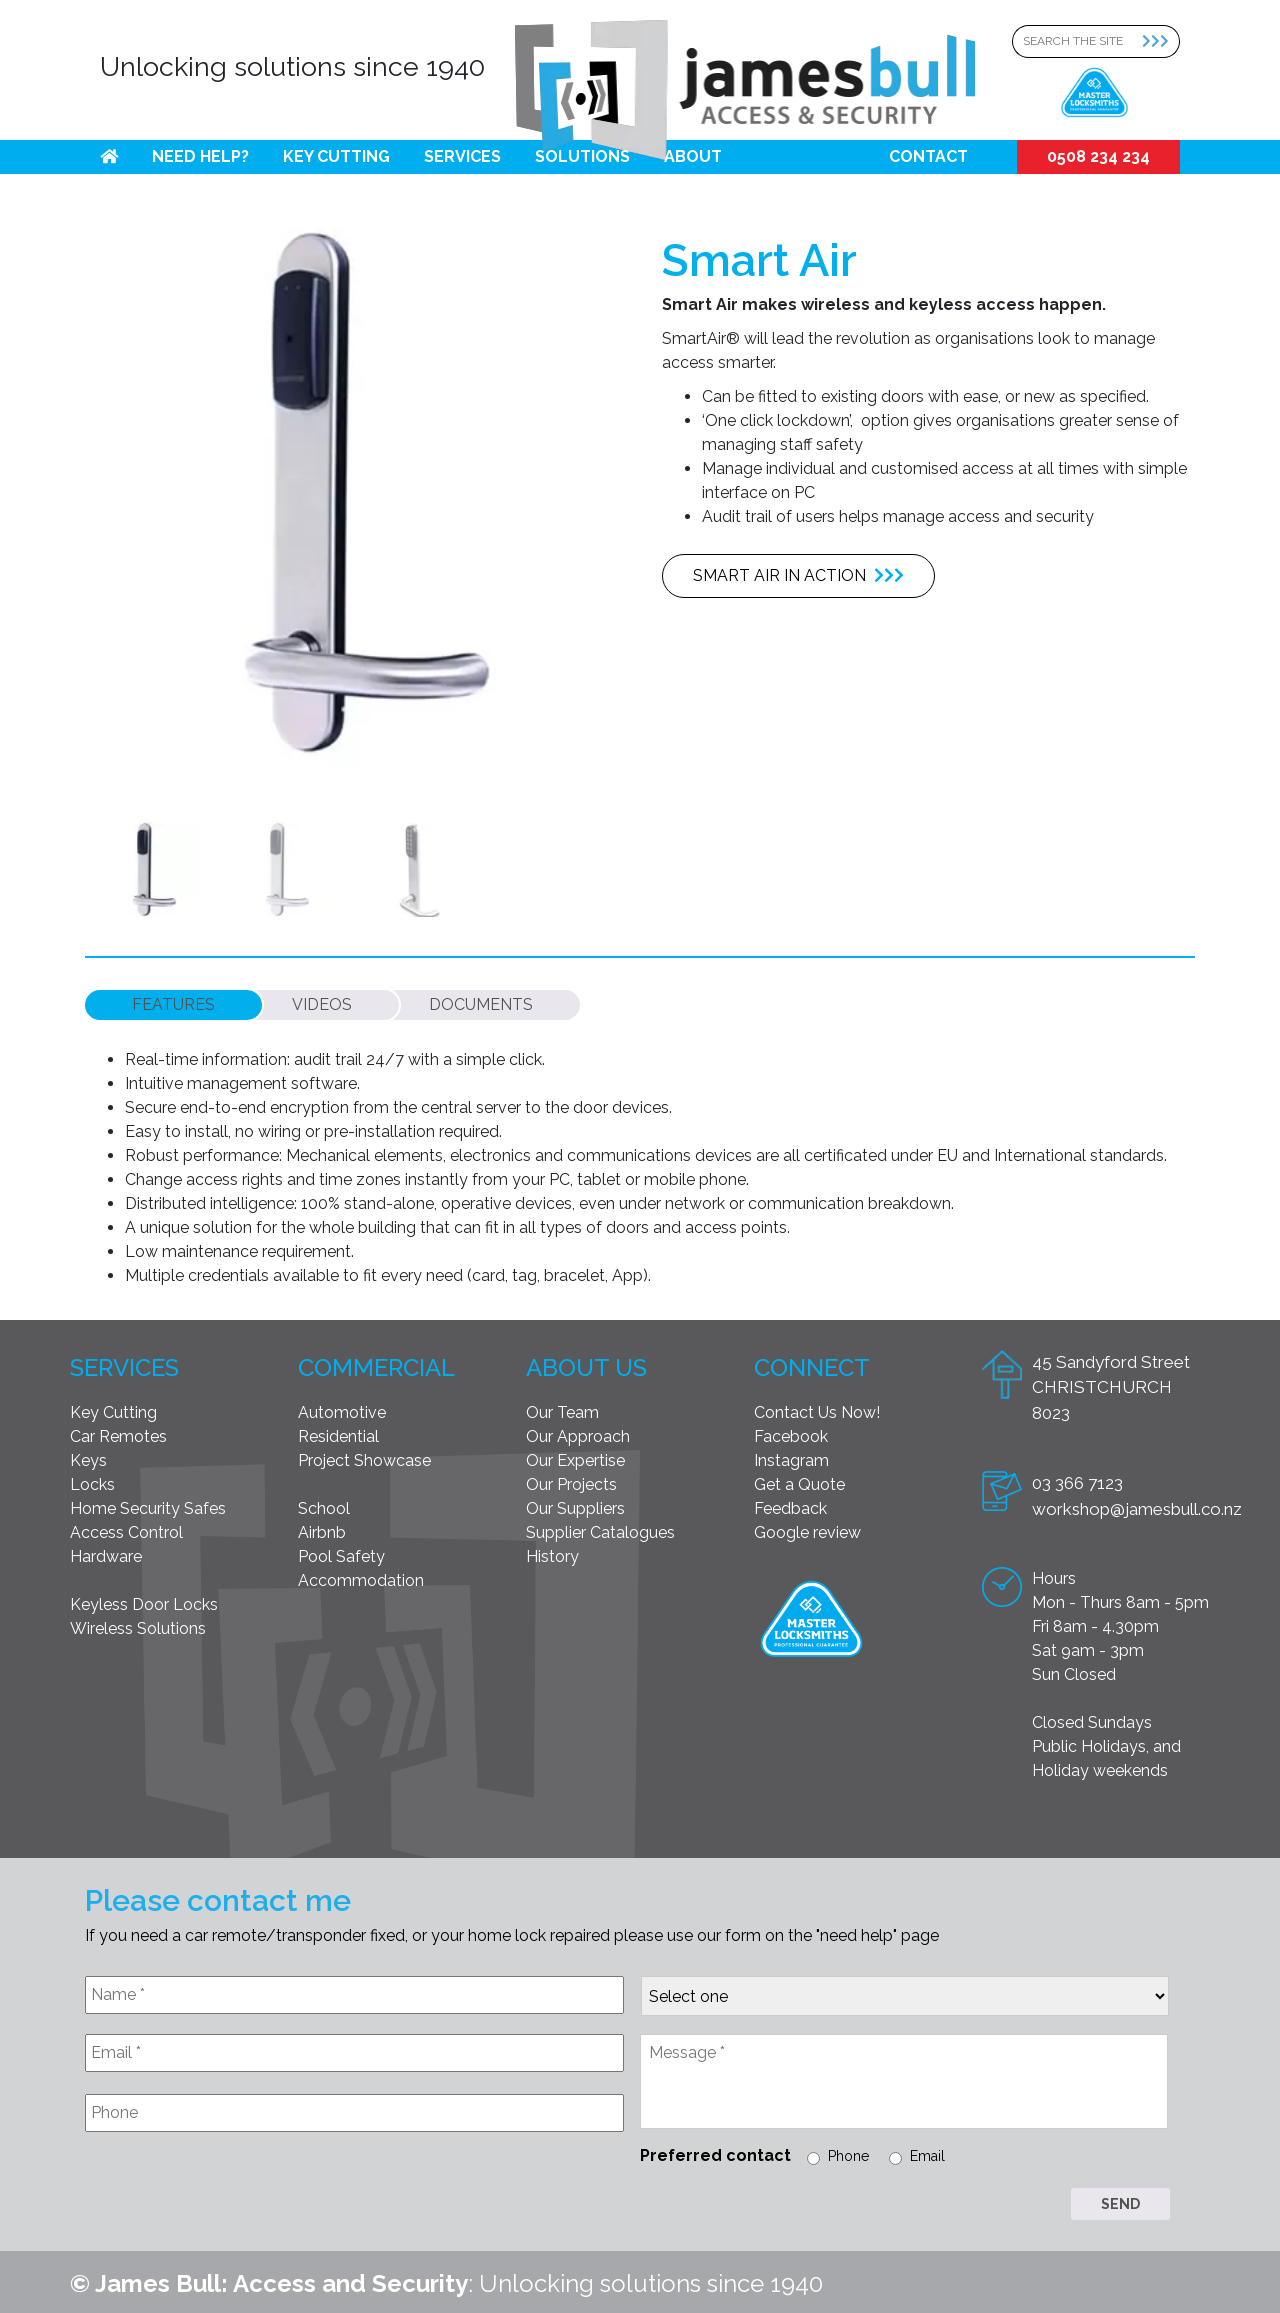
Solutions (582, 156)
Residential (338, 1432)
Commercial (376, 1363)
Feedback (790, 1504)
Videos (322, 1001)
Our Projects (571, 1480)
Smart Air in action (798, 575)
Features (173, 1001)
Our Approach (578, 1432)
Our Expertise (575, 1456)
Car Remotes (118, 1432)
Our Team (562, 1408)
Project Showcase (364, 1456)
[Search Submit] (1161, 41)
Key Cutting (336, 156)
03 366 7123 (1077, 1479)
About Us (586, 1363)
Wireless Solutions (138, 1624)
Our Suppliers (575, 1504)
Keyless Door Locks (144, 1600)
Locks (92, 1480)
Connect (812, 1363)
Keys (88, 1456)
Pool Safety (341, 1552)
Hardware (106, 1552)
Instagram (791, 1456)
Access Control (126, 1528)
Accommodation (361, 1576)
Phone (848, 2152)
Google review (807, 1528)
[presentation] (237, 2192)
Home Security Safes (148, 1504)
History (552, 1552)
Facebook (791, 1432)
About (693, 156)
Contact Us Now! (817, 1408)
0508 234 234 (1098, 156)
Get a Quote (799, 1480)
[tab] (173, 1001)
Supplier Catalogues (600, 1528)
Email (927, 2152)
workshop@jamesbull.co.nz (1137, 1505)
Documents (481, 1001)
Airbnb (322, 1528)
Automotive (342, 1408)
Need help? (200, 156)
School (324, 1504)
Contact (928, 156)
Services (462, 156)
